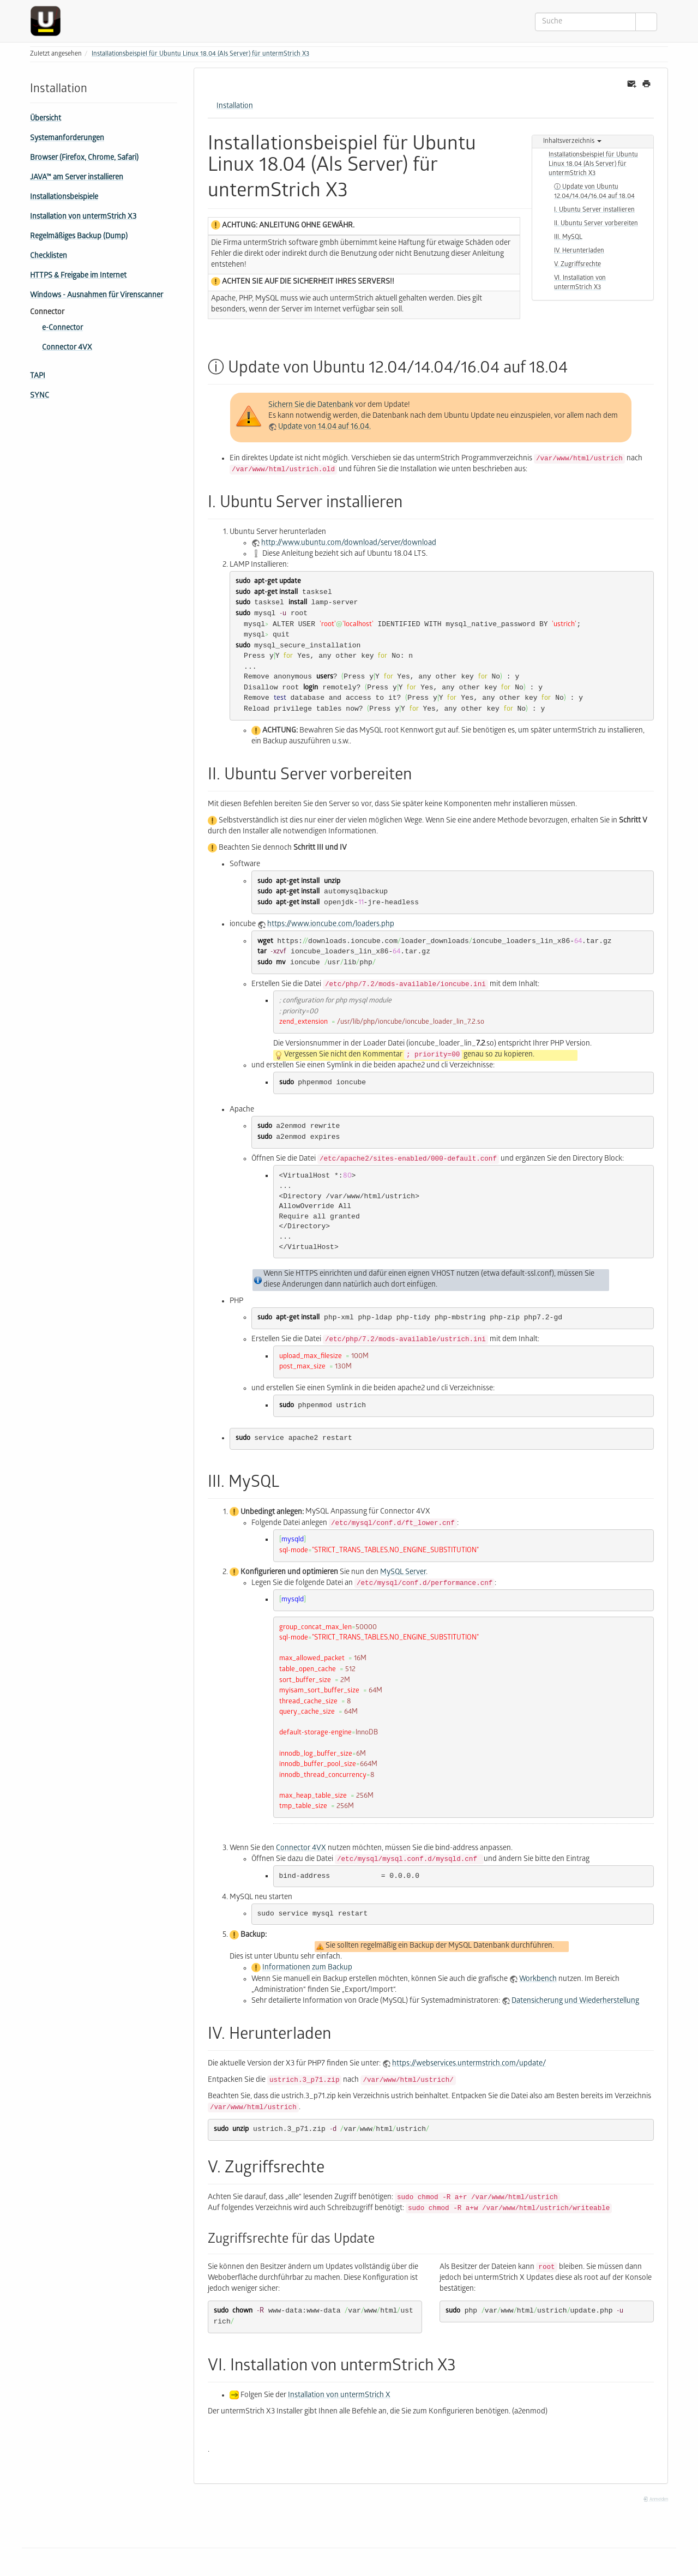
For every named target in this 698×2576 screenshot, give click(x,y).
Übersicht (45, 119)
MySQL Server (403, 1572)
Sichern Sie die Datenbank (311, 405)
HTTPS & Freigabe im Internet (78, 276)
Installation (234, 106)
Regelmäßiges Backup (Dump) (79, 237)
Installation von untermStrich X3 (83, 217)
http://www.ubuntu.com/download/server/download (348, 543)
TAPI (37, 376)
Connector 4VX (67, 348)
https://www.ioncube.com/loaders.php (330, 924)
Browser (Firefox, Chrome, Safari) (84, 158)
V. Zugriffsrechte (577, 265)
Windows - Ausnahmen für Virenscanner (96, 296)
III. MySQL (568, 237)
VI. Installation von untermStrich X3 (580, 283)
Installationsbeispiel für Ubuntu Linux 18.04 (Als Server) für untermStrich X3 (200, 54)
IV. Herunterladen (579, 251)
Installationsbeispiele (64, 197)
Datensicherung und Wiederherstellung (575, 2001)
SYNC (39, 396)
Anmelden (655, 2499)
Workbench (538, 1979)
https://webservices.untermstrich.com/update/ (469, 2064)
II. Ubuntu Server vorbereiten (596, 224)
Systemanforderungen (67, 138)
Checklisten (48, 256)
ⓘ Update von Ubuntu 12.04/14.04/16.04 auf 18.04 (594, 192)
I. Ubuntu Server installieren (594, 210)
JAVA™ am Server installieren (76, 178)
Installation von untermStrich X (339, 2395)
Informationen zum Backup (307, 1968)
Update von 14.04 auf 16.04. (324, 427)
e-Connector (62, 328)
